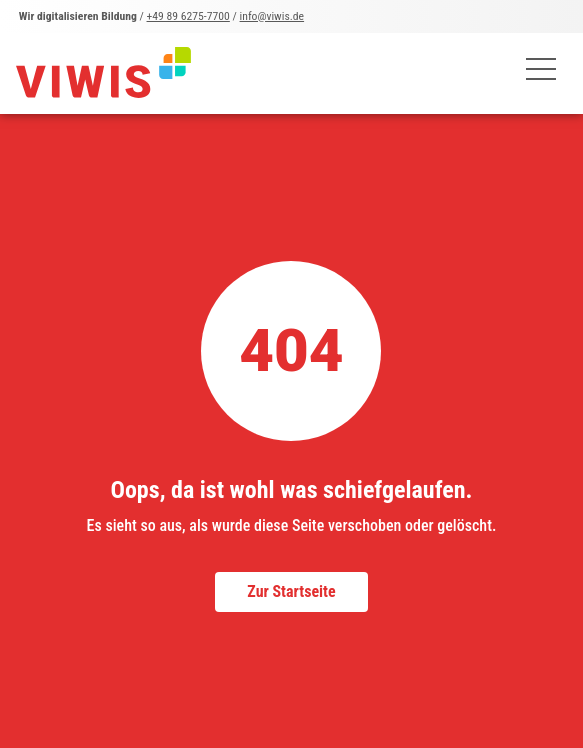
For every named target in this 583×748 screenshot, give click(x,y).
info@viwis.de (272, 16)
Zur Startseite (291, 591)
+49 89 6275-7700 (188, 16)
